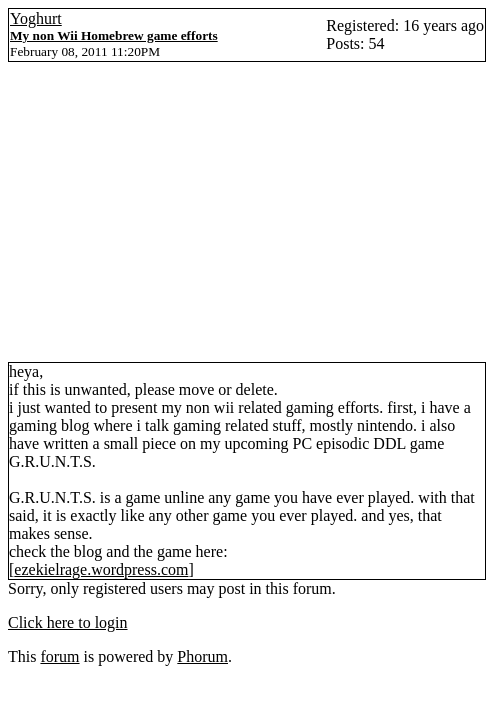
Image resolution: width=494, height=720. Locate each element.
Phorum (202, 656)
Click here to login (68, 622)
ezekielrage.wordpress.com (101, 569)
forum (59, 656)
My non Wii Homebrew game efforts (114, 35)
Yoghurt (36, 18)
